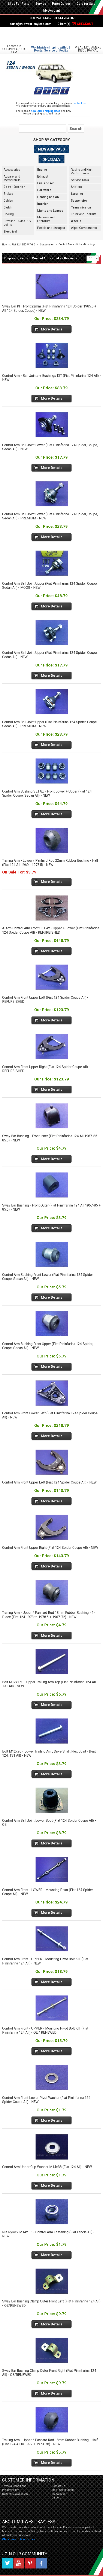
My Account (51, 10)
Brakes (8, 193)
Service (40, 3)
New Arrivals (51, 149)
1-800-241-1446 (38, 18)
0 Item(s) (75, 24)
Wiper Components (84, 228)
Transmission (81, 207)
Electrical (10, 231)
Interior (42, 203)
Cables (8, 200)
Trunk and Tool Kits (83, 214)
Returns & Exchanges (15, 2493)
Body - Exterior (14, 187)
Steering (77, 193)
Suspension (79, 200)
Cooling (9, 214)
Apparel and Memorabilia (12, 178)
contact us (79, 103)
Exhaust (42, 176)
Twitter (7, 2563)
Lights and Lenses (50, 210)
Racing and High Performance (82, 171)
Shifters (76, 187)
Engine (42, 169)
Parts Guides (61, 3)
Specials (52, 159)
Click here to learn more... (20, 2539)
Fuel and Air (45, 183)
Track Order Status (63, 2489)
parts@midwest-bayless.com (31, 24)
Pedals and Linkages (51, 228)
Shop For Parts (18, 3)
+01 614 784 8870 (64, 18)
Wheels (76, 221)
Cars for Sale (86, 3)
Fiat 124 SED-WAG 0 (23, 244)
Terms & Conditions (14, 2486)
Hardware (44, 190)
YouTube (18, 2563)
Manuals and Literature (46, 219)
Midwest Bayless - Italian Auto (51, 35)
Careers (56, 2497)
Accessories (12, 169)
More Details (51, 329)
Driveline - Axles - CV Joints (17, 222)
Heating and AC (48, 197)
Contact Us (58, 2486)
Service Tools (80, 180)
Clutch (8, 207)
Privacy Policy (10, 2489)
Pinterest (30, 2563)
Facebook (41, 2563)
